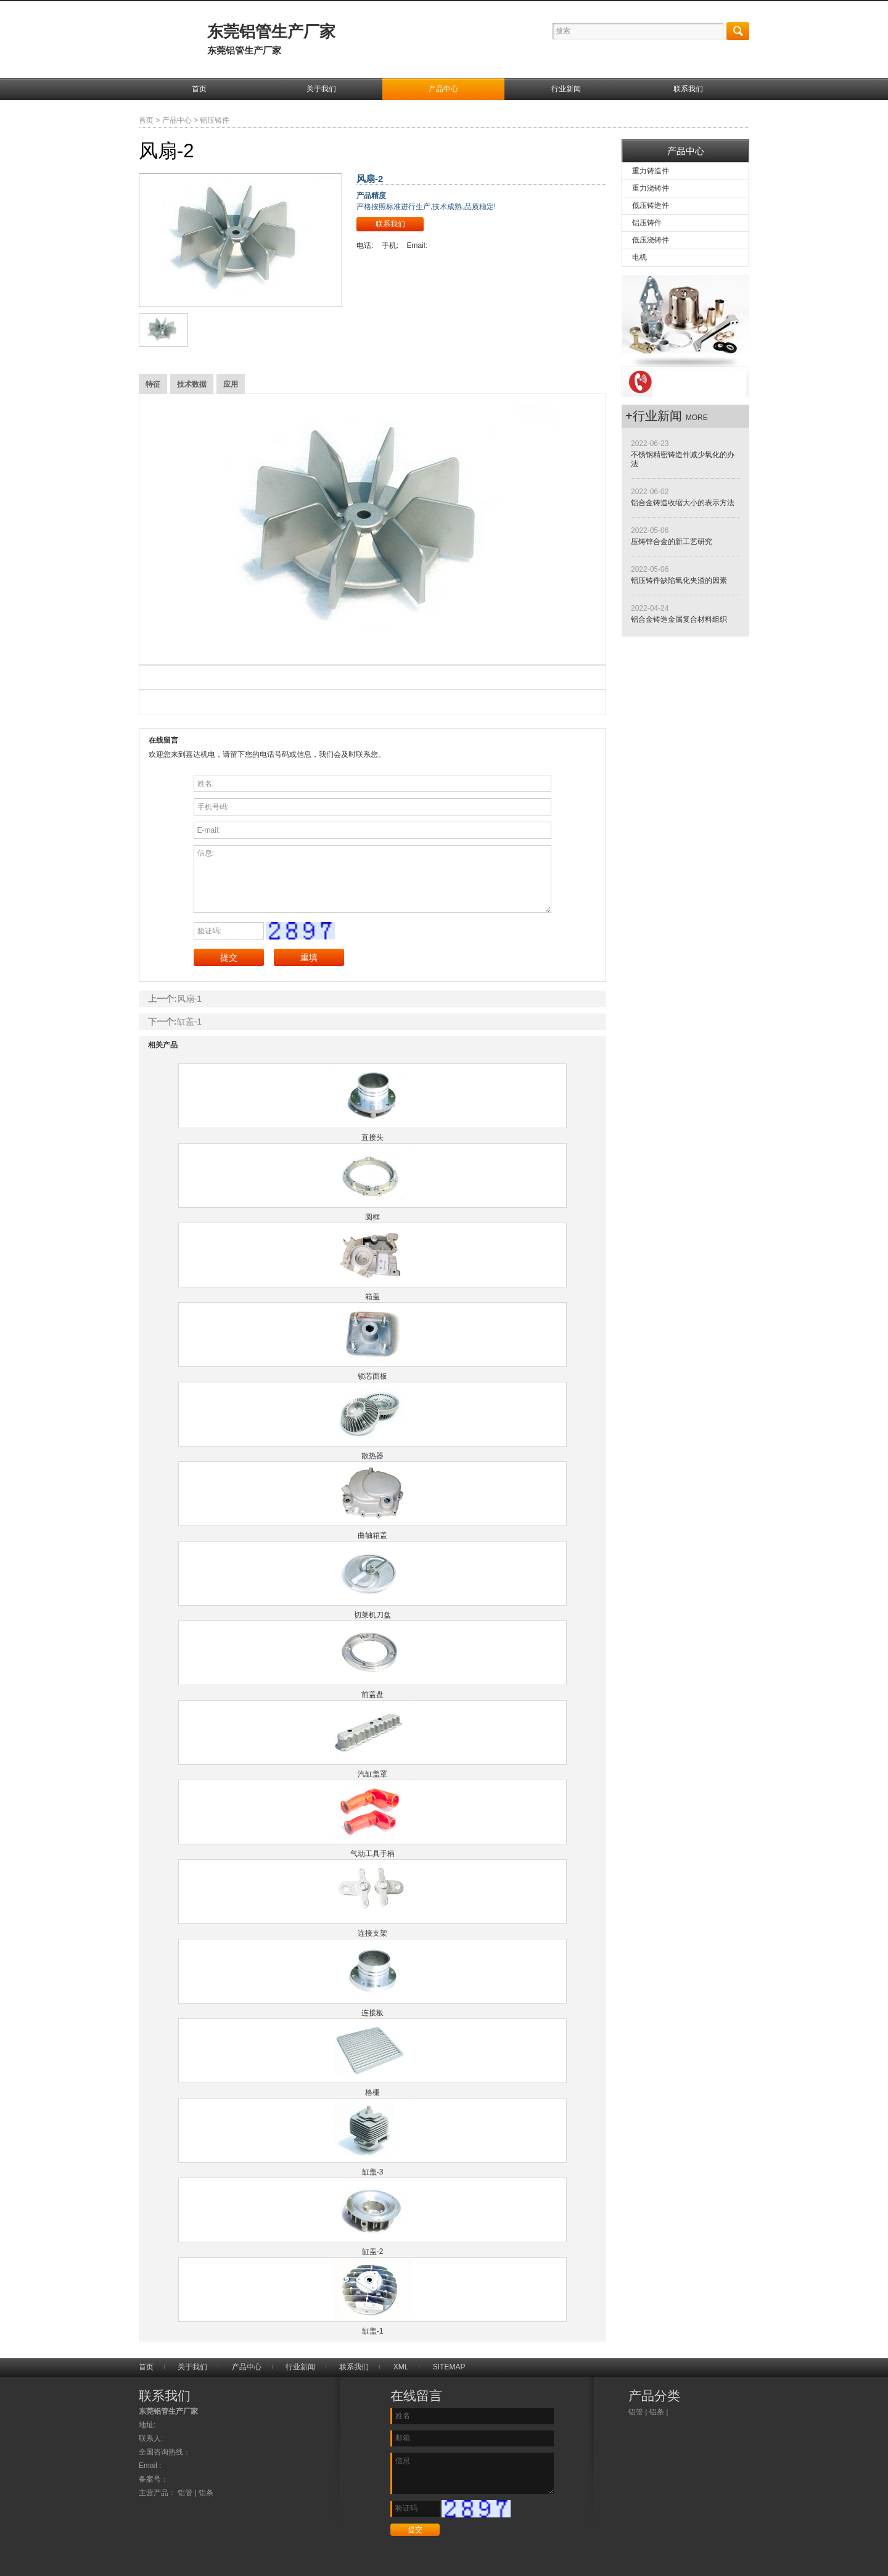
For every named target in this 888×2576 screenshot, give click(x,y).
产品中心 (443, 89)
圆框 (372, 1217)
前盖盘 (372, 1694)
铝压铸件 (214, 120)
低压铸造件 (650, 205)
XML (401, 2367)
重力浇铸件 (650, 188)
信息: (373, 879)
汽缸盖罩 (372, 1774)
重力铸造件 (650, 171)
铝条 (656, 2412)
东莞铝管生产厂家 (271, 39)
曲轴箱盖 (372, 1535)
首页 (199, 89)
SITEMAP (449, 2367)
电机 (639, 257)
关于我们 (321, 89)
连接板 (372, 2012)
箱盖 (372, 1296)
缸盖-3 (373, 2172)
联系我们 (688, 89)
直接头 (372, 1137)
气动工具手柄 (372, 1853)
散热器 (372, 1455)
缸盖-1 (189, 1021)
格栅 (372, 2092)
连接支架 (372, 1933)
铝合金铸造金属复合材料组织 (679, 619)
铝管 (635, 2412)
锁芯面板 (372, 1376)
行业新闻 (566, 89)
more (697, 417)
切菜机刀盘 (372, 1615)
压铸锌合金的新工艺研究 (671, 541)
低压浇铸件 (650, 240)
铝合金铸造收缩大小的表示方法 (682, 502)
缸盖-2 (373, 2251)
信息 (472, 2473)
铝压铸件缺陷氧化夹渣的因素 (679, 580)
